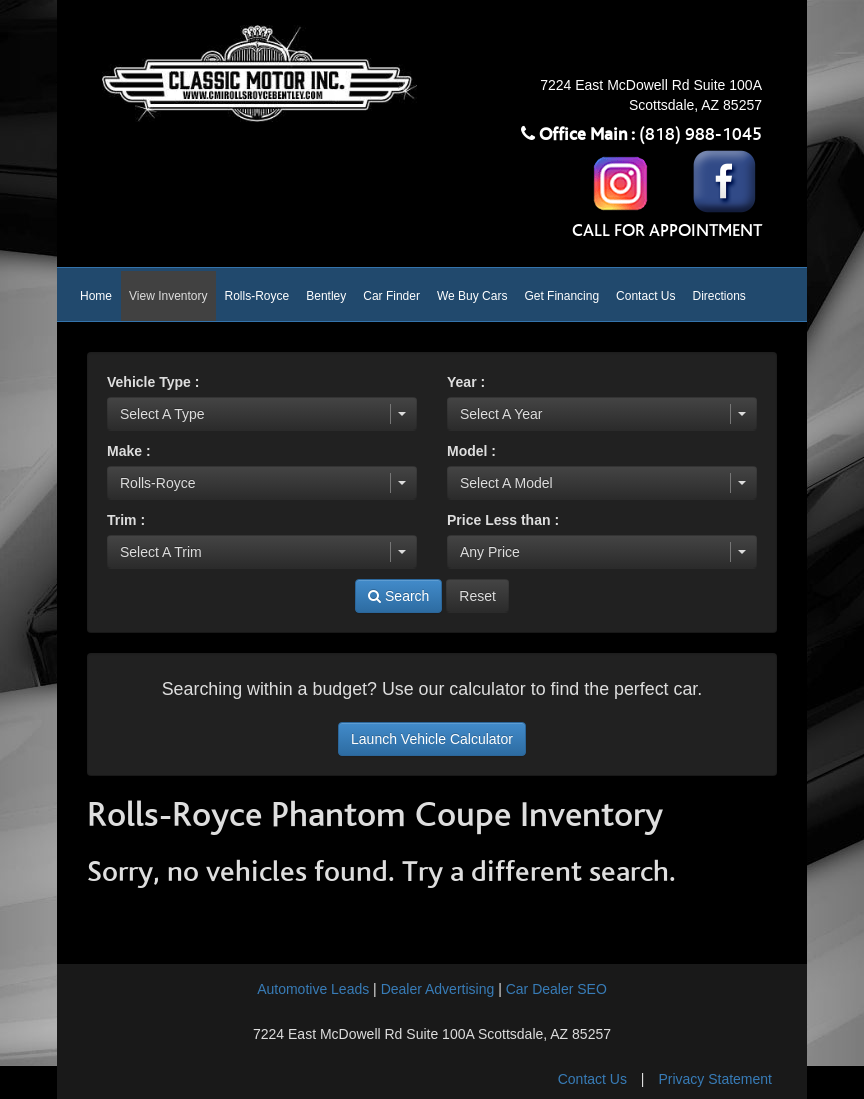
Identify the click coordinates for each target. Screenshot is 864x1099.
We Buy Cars (472, 296)
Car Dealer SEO (556, 989)
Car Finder (391, 296)
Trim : (126, 520)
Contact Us (645, 296)
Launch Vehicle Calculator (432, 739)
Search (398, 596)
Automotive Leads (313, 989)
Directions (718, 296)
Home (96, 296)
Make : (129, 451)
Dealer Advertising (438, 989)
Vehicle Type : (153, 382)
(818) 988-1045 (700, 135)
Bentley (326, 296)
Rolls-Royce (257, 296)
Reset (477, 596)
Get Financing (561, 296)
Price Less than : (503, 520)
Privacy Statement (715, 1079)
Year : (466, 382)
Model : (471, 451)
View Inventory (168, 296)
